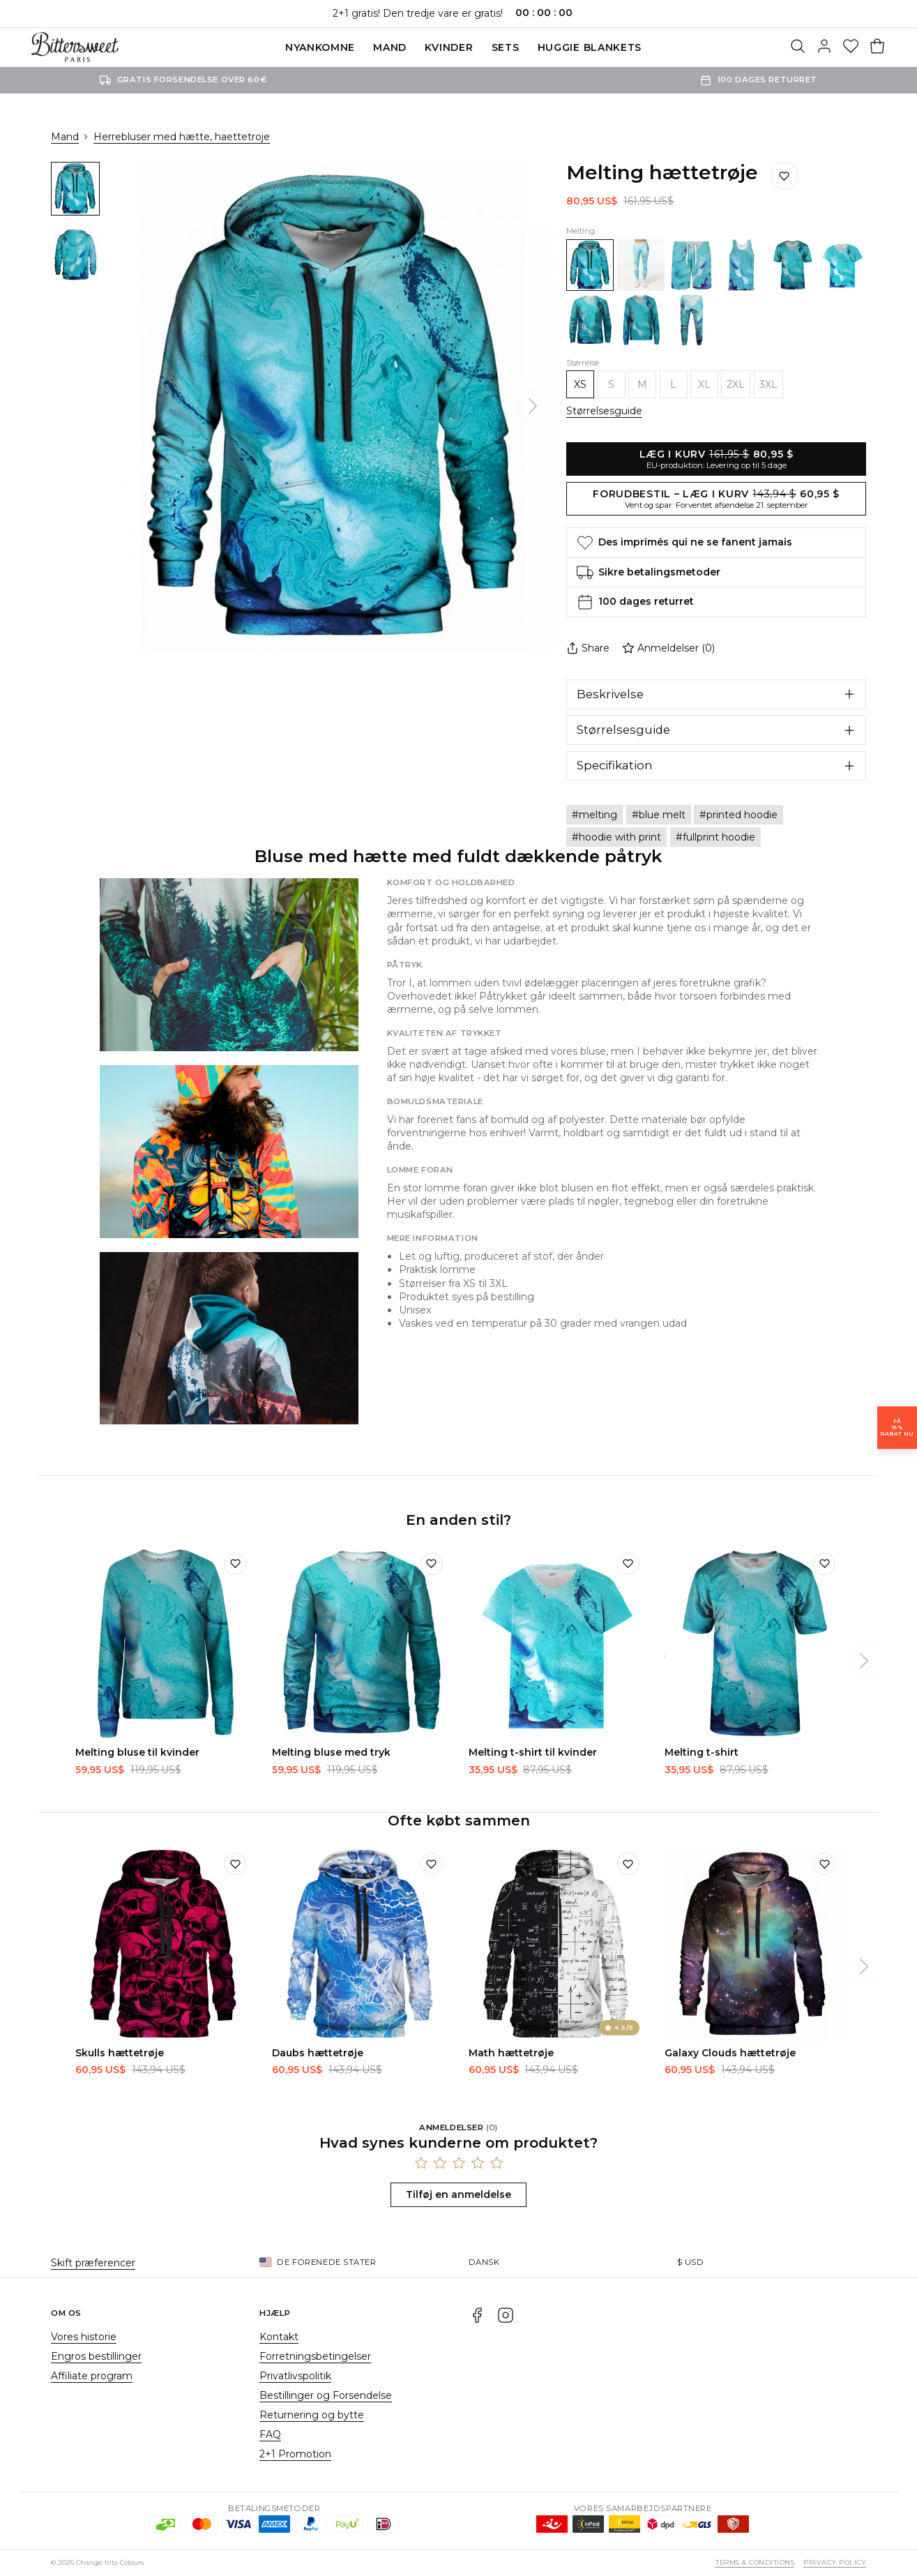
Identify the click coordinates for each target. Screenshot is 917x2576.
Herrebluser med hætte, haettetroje (181, 136)
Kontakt (278, 2336)
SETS (506, 47)
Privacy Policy (834, 2562)
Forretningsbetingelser (315, 2356)
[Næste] (532, 406)
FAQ (270, 2434)
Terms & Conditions (754, 2562)
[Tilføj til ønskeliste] (235, 1564)
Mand (390, 47)
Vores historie (83, 2336)
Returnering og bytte (311, 2415)
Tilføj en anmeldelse (458, 2194)
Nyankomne (320, 47)
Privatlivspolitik (295, 2376)
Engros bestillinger (96, 2356)
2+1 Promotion (295, 2454)
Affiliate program (91, 2376)
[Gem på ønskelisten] (784, 176)
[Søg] (797, 47)
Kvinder (449, 47)
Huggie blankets (590, 47)
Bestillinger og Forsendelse (325, 2395)
